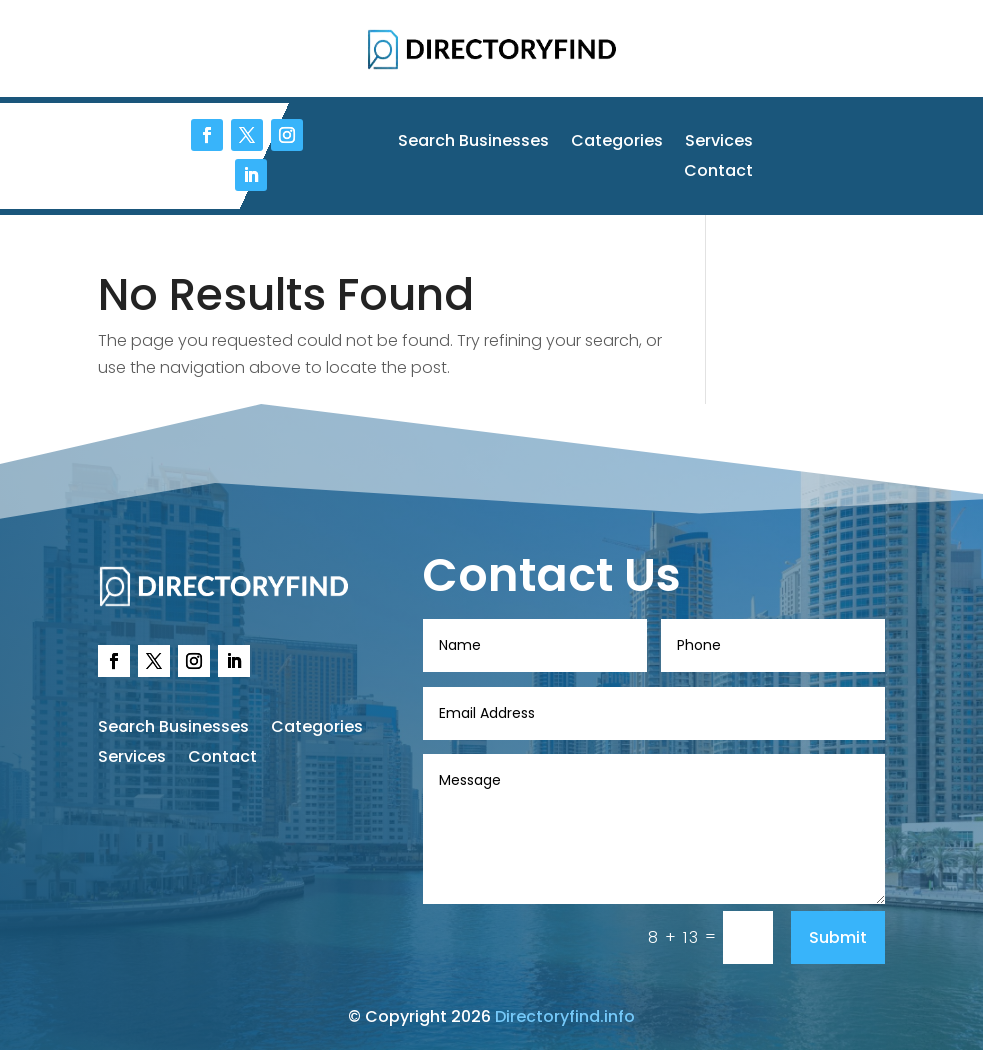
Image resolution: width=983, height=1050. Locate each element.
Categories (617, 143)
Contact (718, 173)
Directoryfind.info (565, 1016)
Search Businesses (473, 143)
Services (719, 143)
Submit (838, 937)
